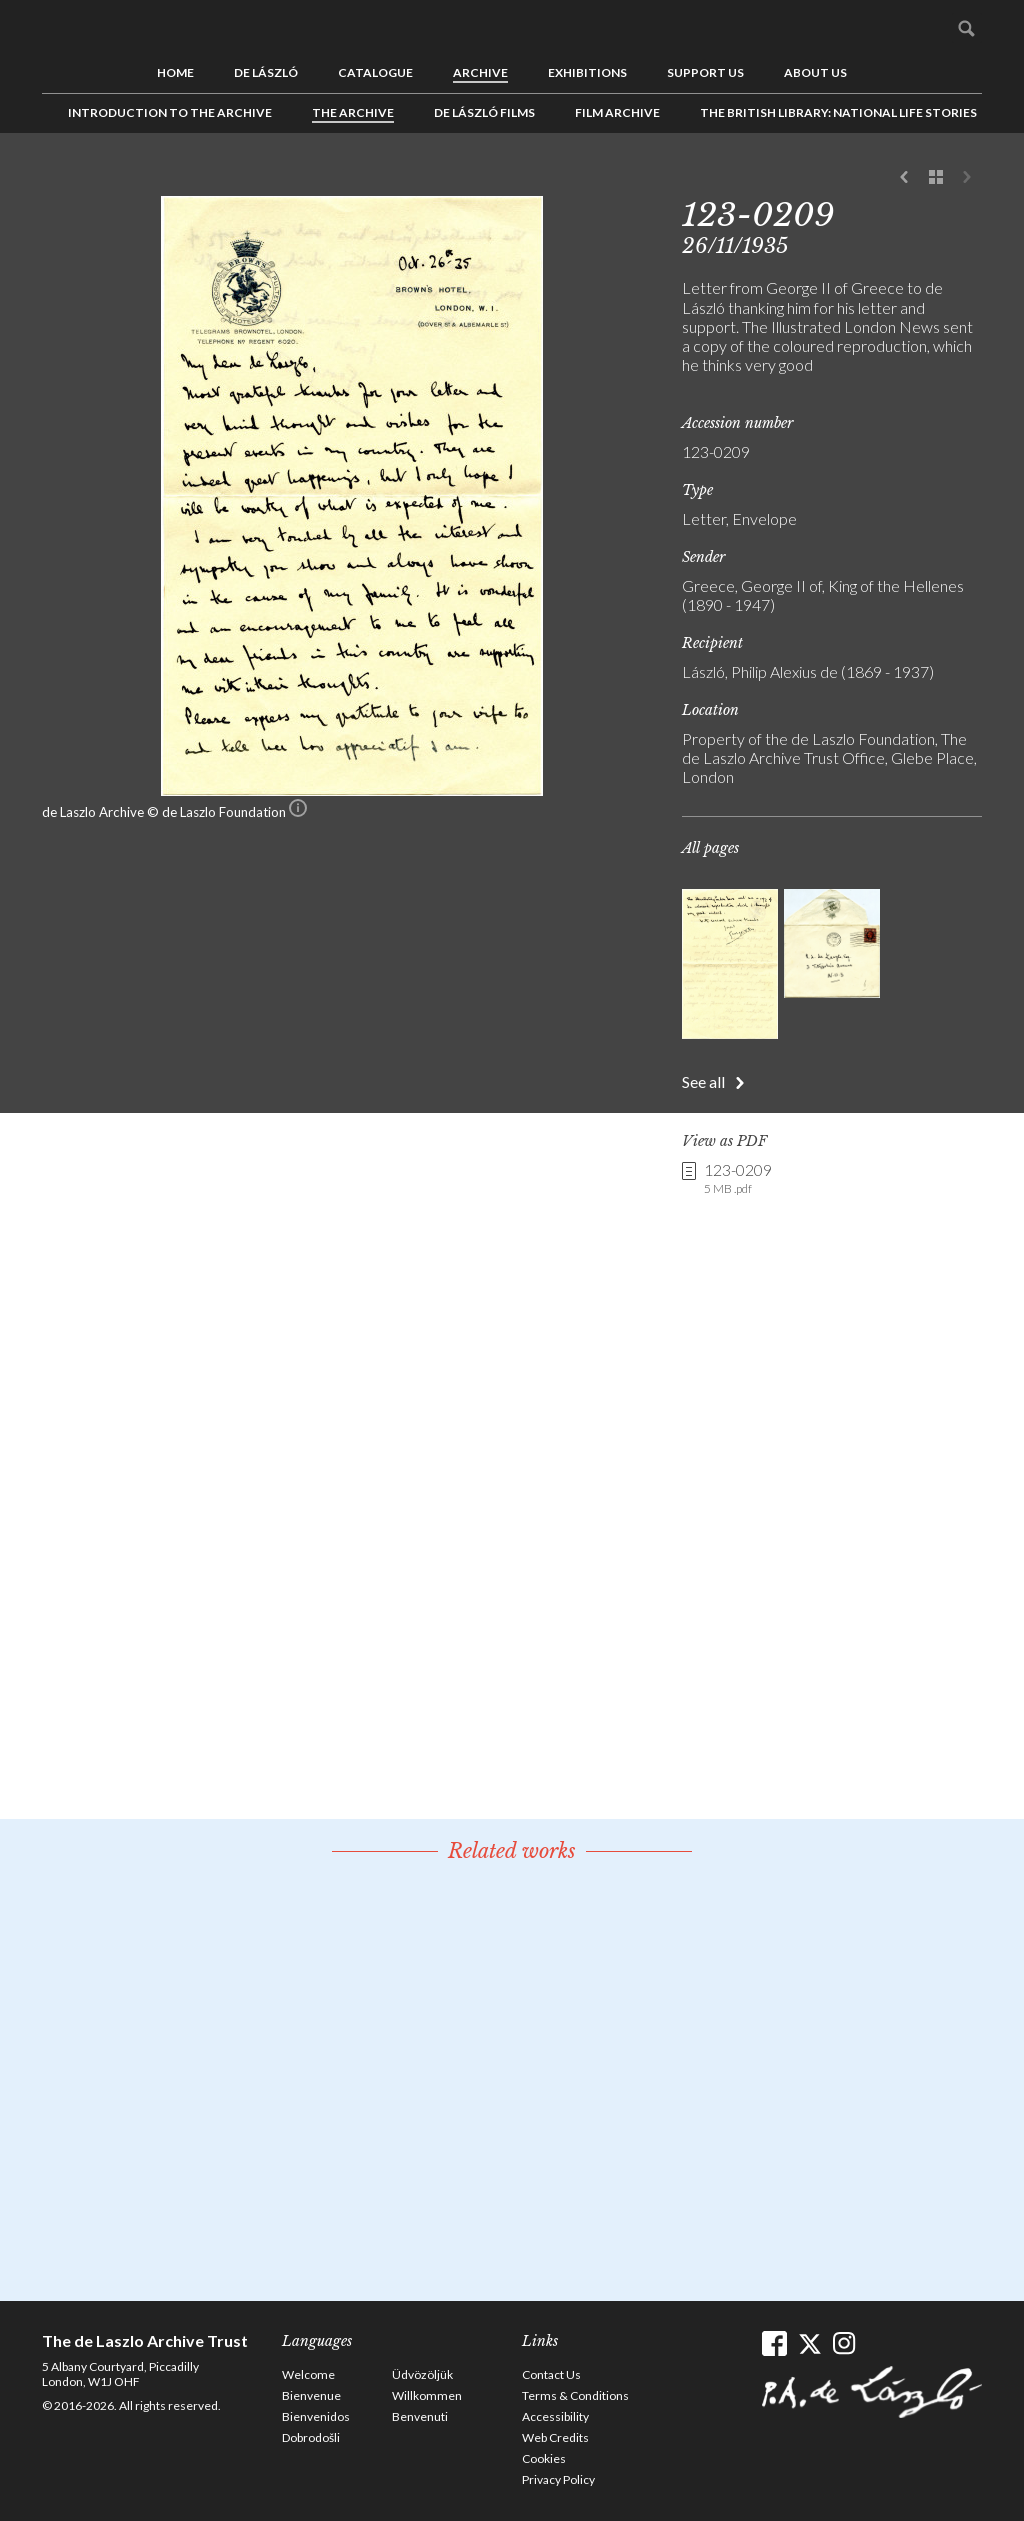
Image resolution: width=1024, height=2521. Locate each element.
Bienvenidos (316, 2416)
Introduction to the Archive (170, 112)
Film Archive (617, 112)
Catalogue (375, 72)
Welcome (308, 2374)
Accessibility (555, 2416)
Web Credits (555, 2437)
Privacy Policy (558, 2479)
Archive (480, 72)
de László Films (484, 112)
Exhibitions (587, 72)
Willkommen (427, 2395)
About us (815, 72)
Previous (905, 178)
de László (266, 72)
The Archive (353, 112)
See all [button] (703, 1081)
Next (967, 178)
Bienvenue (311, 2395)
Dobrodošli (311, 2437)
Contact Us (551, 2374)
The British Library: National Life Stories (838, 112)
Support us (705, 72)
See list (936, 178)
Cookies (544, 2458)
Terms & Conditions (575, 2395)
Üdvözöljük (422, 2374)
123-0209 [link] (738, 1179)
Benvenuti (420, 2416)
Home (175, 72)
